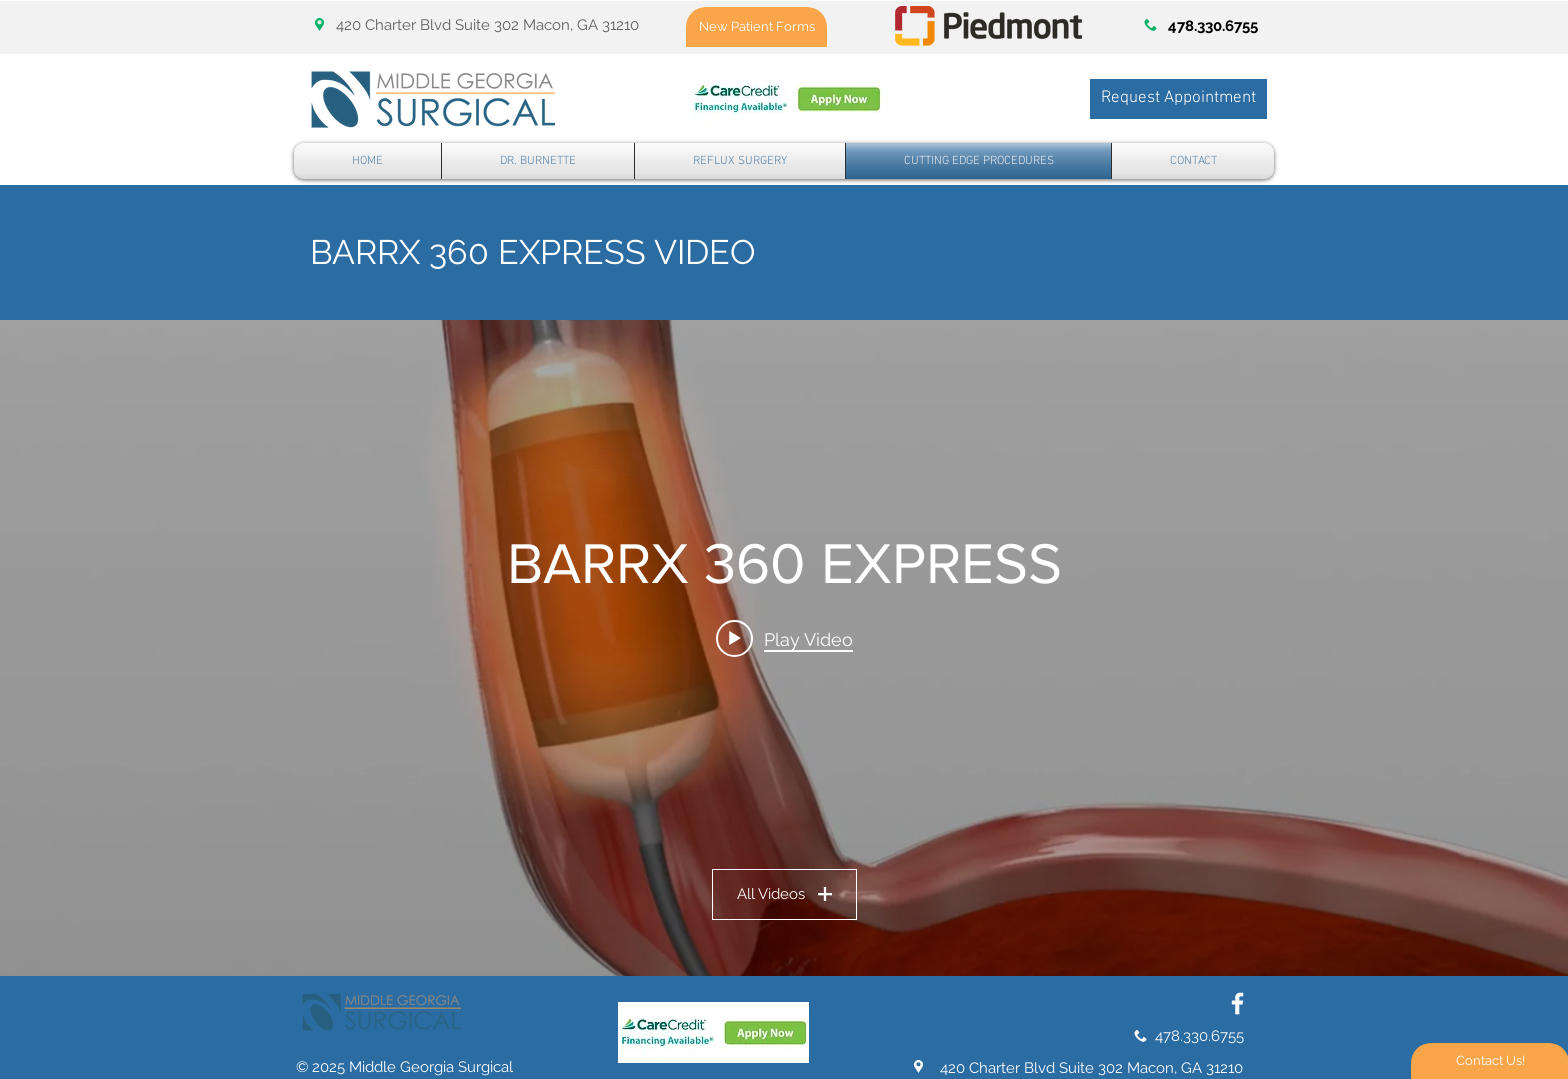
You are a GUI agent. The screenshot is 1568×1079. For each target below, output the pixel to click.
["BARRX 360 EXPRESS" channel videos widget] (784, 648)
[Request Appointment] (1178, 99)
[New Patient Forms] (756, 27)
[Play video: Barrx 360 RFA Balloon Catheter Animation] (784, 639)
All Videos (784, 894)
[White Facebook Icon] (1237, 1003)
